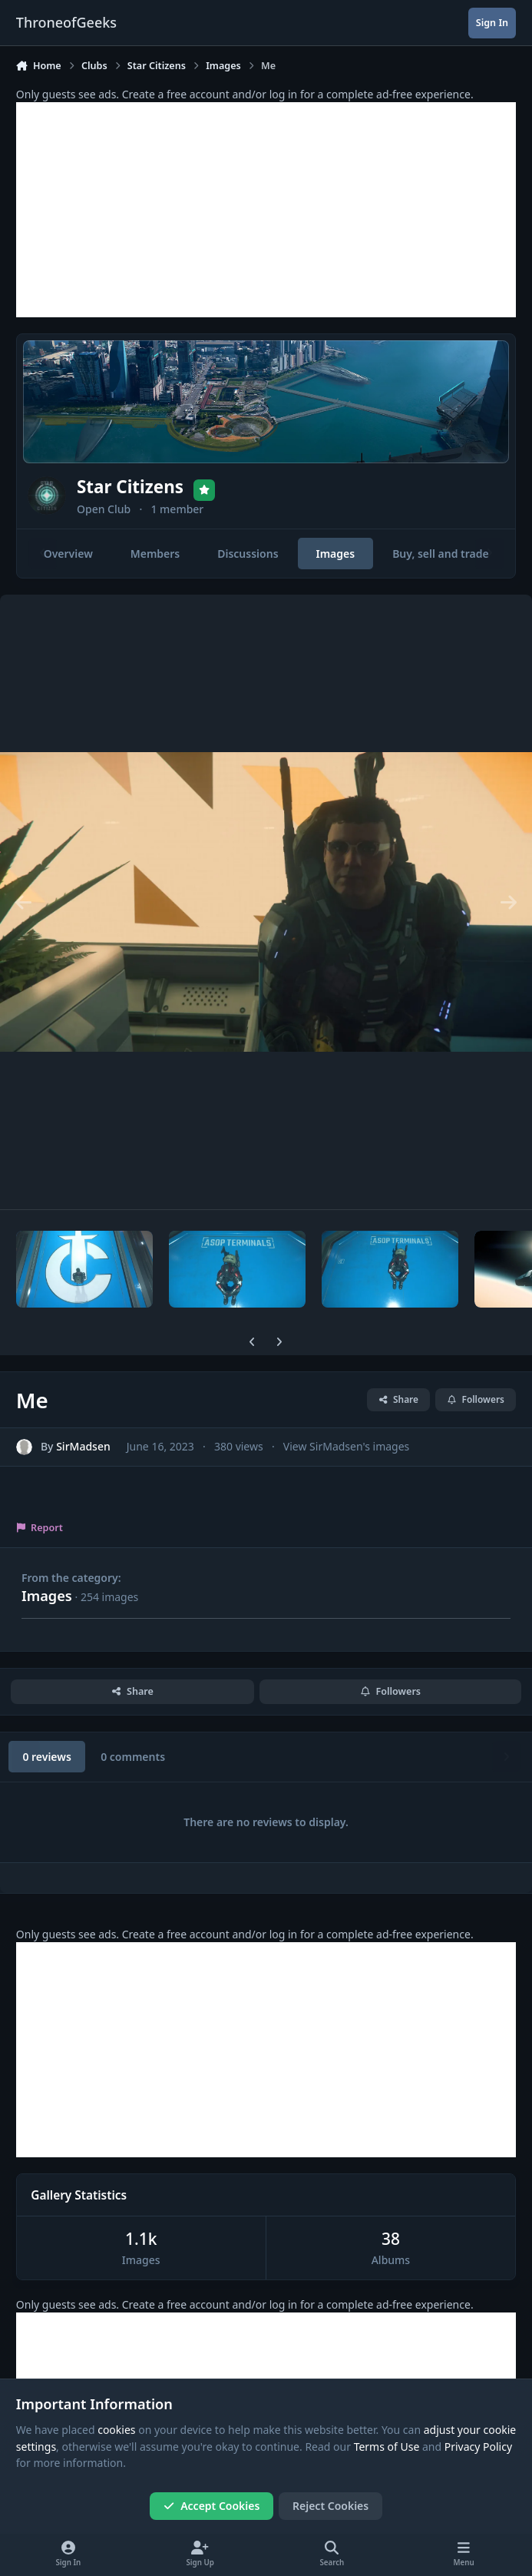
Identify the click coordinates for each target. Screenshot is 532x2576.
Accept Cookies (212, 2505)
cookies (116, 2429)
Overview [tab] (67, 553)
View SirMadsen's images (346, 1447)
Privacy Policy (478, 2446)
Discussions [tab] (247, 553)
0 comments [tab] (133, 1756)
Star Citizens (130, 487)
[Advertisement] (266, 209)
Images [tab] (335, 553)
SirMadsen (83, 1447)
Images (46, 1595)
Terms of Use (387, 2446)
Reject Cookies (330, 2505)
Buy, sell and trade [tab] (440, 553)
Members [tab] (155, 553)
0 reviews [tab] (46, 1756)
